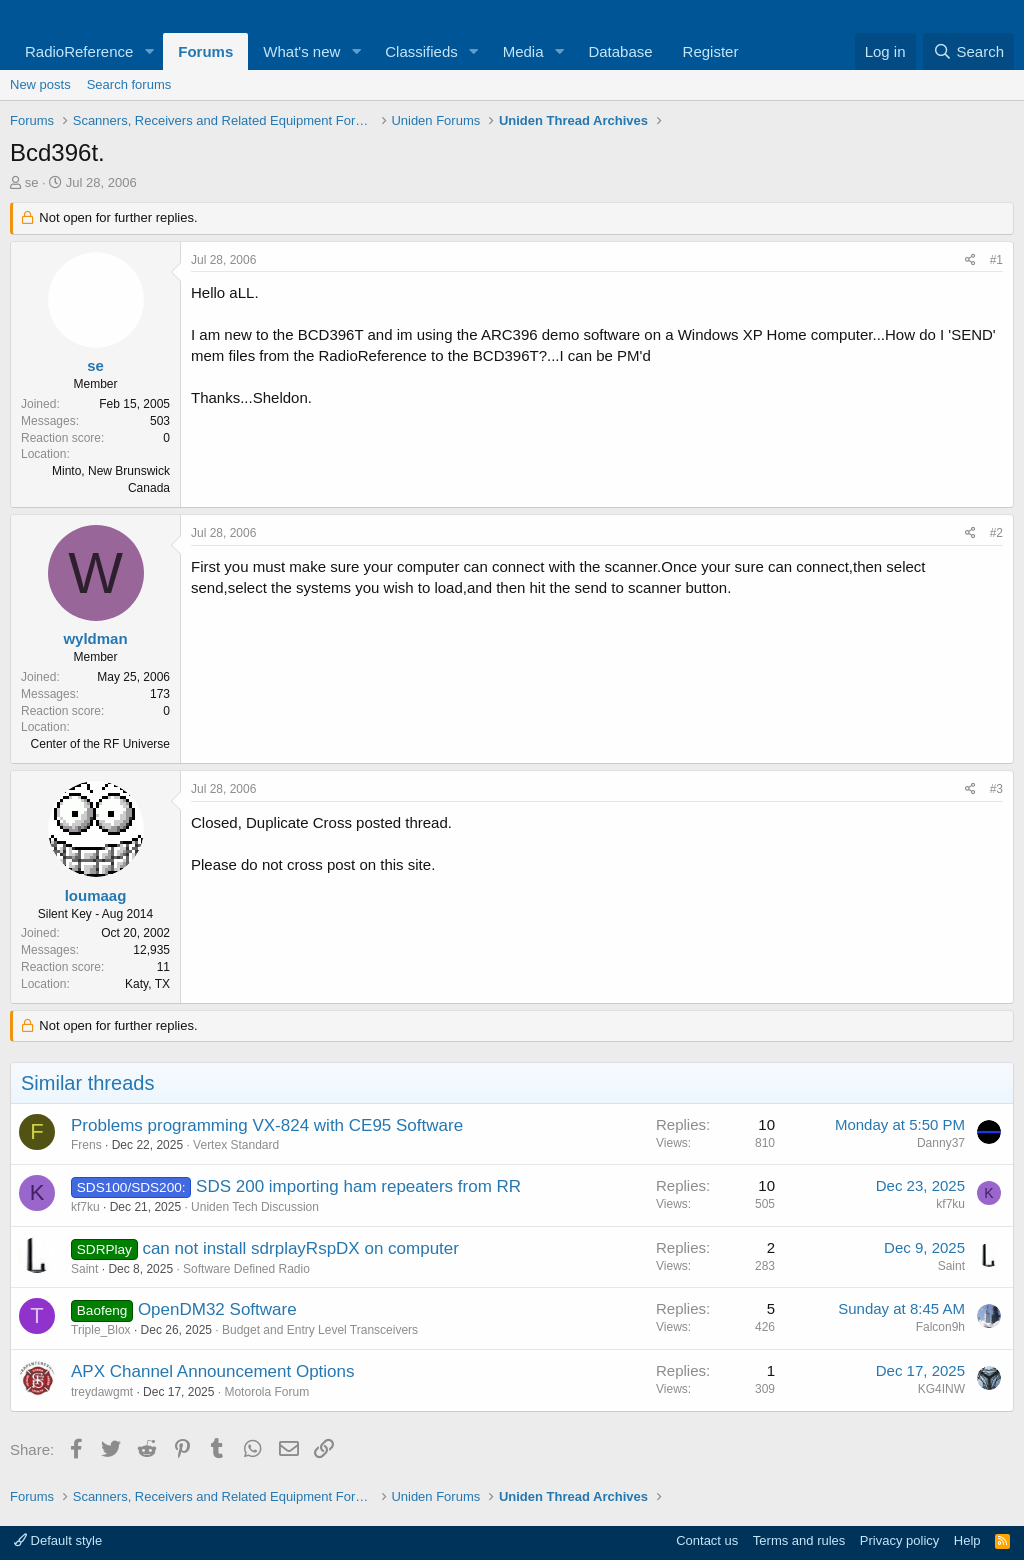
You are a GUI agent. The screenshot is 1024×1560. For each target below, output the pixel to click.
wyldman (95, 638)
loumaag (96, 895)
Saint (84, 1269)
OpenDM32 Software (217, 1309)
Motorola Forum (266, 1392)
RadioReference (79, 51)
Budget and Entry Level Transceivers (320, 1330)
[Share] (970, 260)
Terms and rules (799, 1540)
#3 (996, 789)
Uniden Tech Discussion (255, 1207)
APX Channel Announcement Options (213, 1371)
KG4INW (941, 1389)
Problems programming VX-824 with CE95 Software (267, 1125)
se (32, 182)
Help (967, 1540)
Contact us (707, 1540)
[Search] (968, 51)
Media (523, 51)
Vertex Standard (236, 1145)
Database (620, 51)
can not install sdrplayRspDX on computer (300, 1248)
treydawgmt (102, 1392)
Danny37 (941, 1143)
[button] (149, 51)
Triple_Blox (101, 1330)
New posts (40, 84)
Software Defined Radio (246, 1269)
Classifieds (421, 51)
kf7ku (85, 1207)
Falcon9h (940, 1327)
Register (711, 51)
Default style (58, 1540)
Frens (86, 1145)
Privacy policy (899, 1540)
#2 (996, 533)
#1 (996, 260)
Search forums (129, 84)
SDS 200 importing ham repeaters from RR (358, 1186)
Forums (205, 51)
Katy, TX (147, 984)
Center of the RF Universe (100, 744)
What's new (301, 51)
